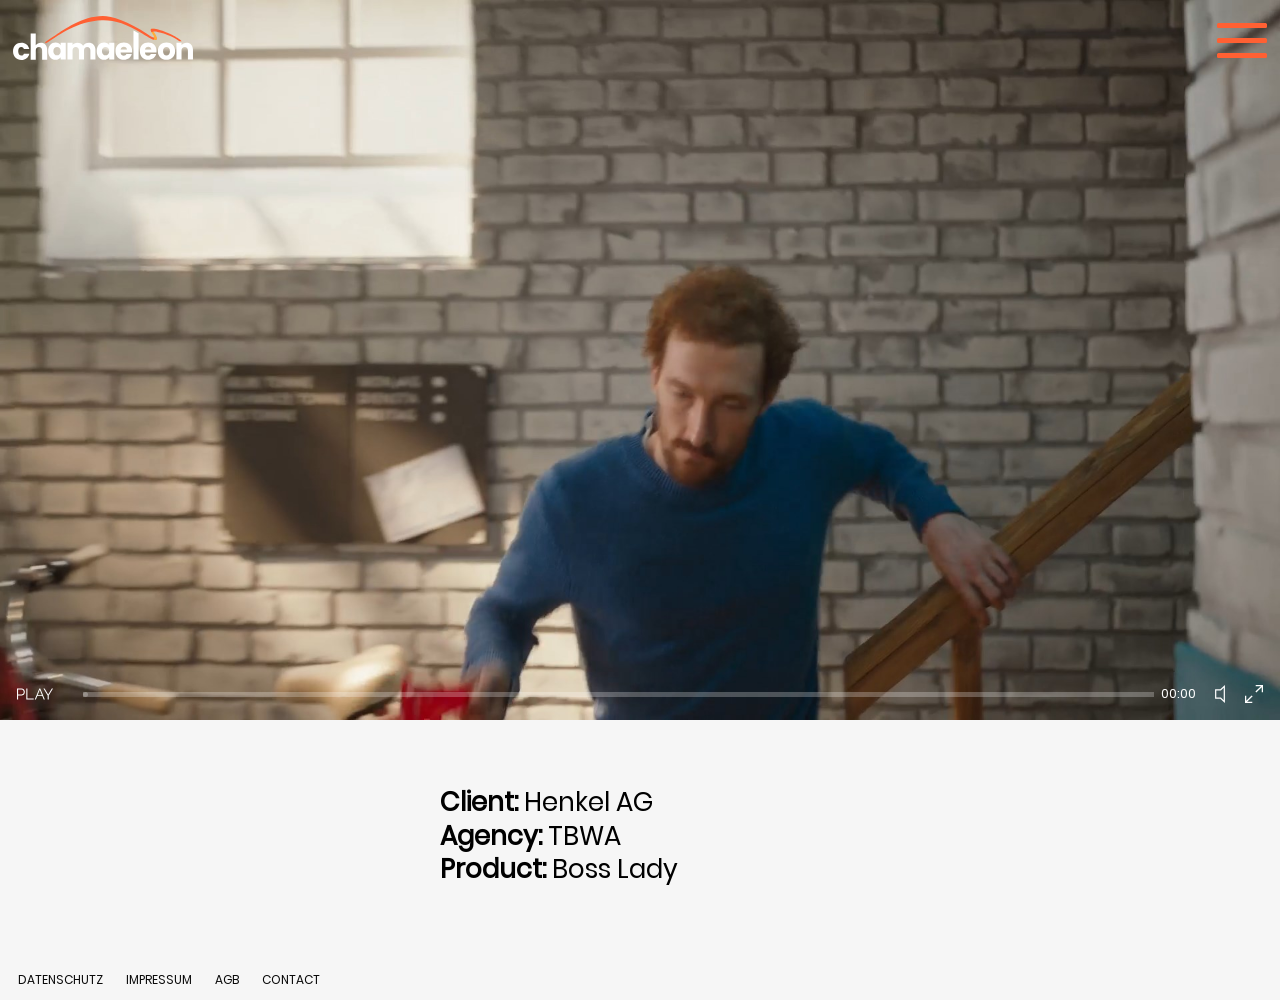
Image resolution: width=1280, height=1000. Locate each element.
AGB (227, 979)
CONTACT (291, 979)
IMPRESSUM (160, 979)
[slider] (618, 694)
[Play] (35, 694)
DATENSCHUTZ (60, 979)
